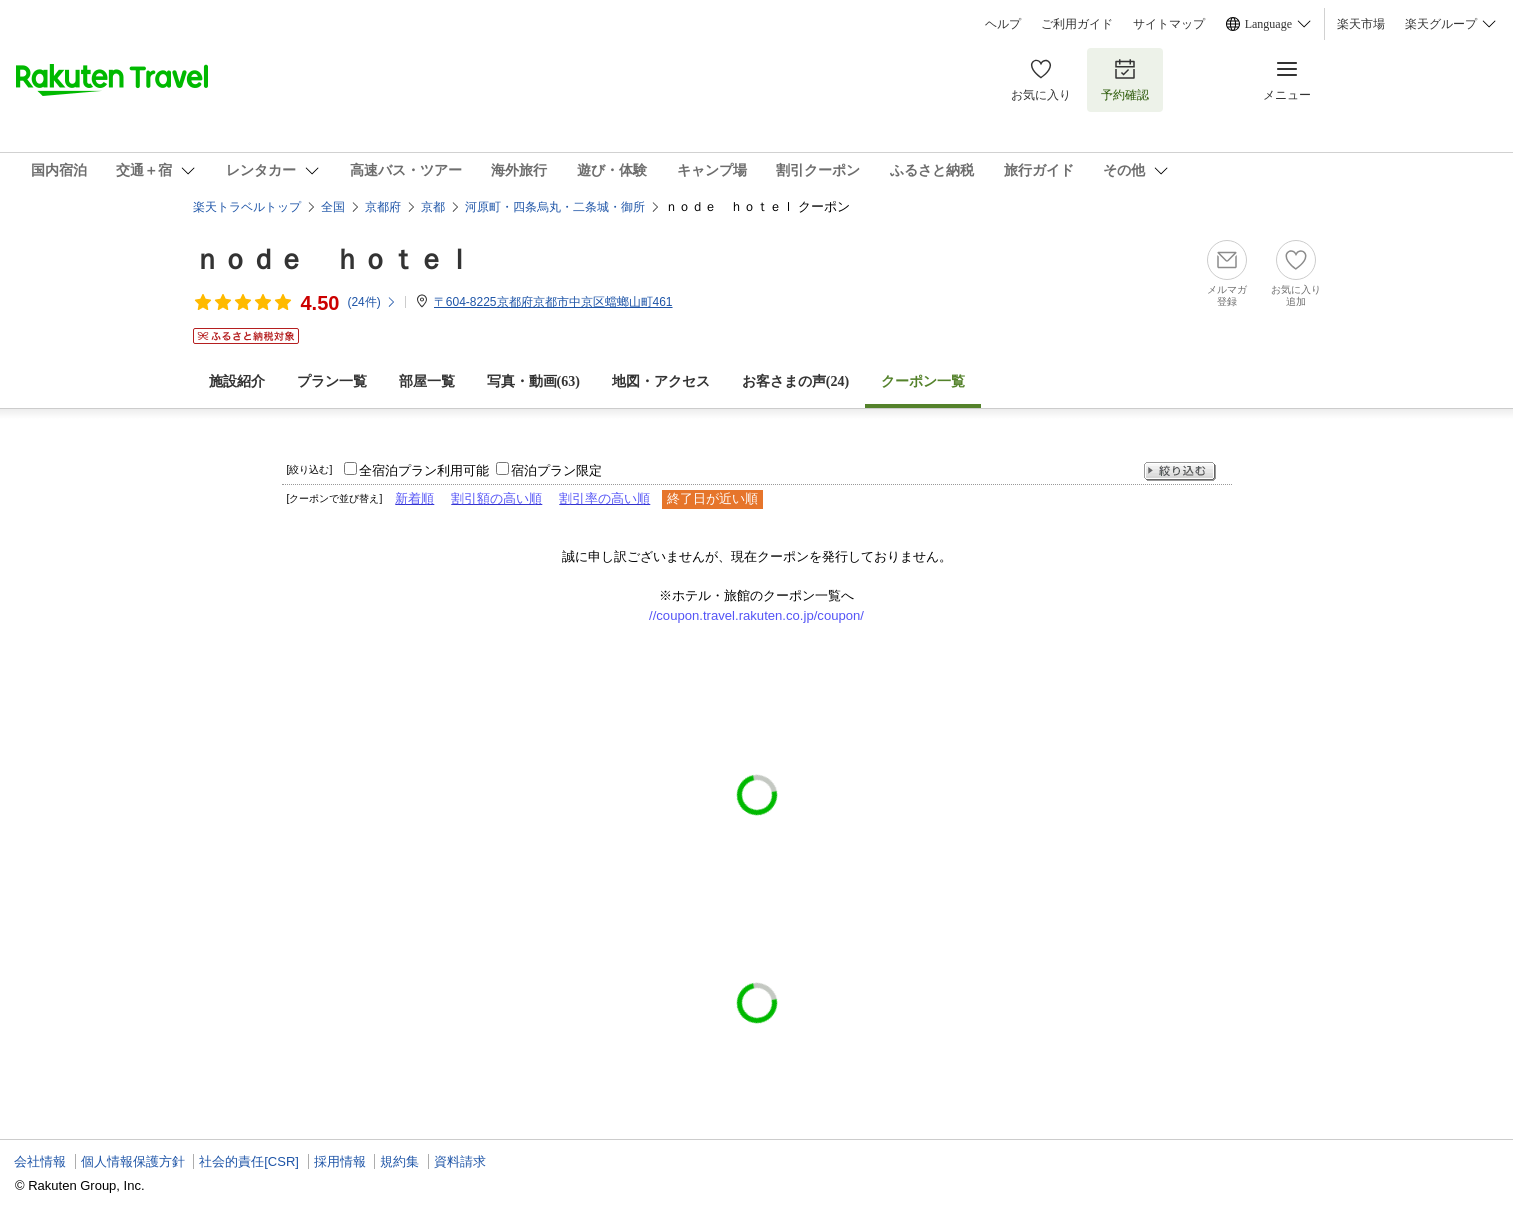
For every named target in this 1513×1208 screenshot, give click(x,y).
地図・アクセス (661, 381)
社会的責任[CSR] (249, 1161)
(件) (371, 302)
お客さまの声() (795, 381)
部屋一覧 (427, 381)
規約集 (399, 1161)
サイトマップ (1169, 24)
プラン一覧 (332, 381)
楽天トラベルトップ (247, 207)
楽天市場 (1361, 24)
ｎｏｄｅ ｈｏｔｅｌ (333, 259)
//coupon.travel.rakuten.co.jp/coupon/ (756, 615)
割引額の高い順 (496, 498)
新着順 (414, 498)
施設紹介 (237, 381)
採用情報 (340, 1161)
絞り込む (1180, 471)
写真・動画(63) (533, 381)
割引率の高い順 (604, 498)
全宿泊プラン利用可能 (424, 470)
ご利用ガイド (1077, 24)
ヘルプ (1003, 24)
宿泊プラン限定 (556, 470)
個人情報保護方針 (133, 1161)
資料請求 (460, 1161)
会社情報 (40, 1161)
